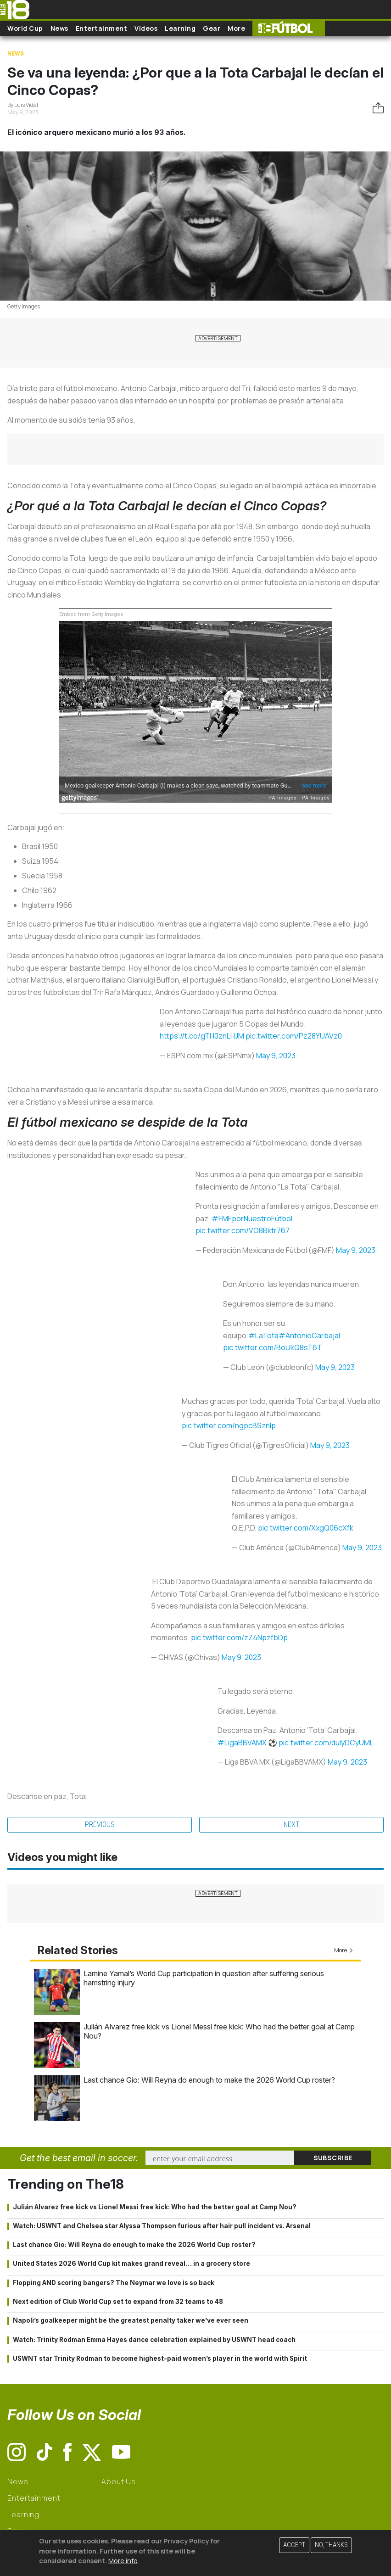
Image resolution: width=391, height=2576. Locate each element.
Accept (294, 2545)
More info (123, 2560)
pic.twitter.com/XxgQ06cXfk (305, 1528)
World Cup (25, 28)
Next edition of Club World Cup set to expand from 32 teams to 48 (118, 2301)
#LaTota (263, 1335)
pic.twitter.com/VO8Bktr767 (243, 1230)
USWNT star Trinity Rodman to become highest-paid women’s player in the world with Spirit (160, 2358)
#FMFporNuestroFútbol (252, 1218)
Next (292, 1824)
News (59, 28)
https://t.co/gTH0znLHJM (202, 1036)
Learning (180, 28)
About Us (118, 2481)
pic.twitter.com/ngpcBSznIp (229, 1425)
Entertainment (102, 28)
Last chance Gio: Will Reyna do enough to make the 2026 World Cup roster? (209, 2079)
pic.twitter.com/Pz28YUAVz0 (294, 1036)
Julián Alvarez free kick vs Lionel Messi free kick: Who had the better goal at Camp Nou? (154, 2207)
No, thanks (331, 2545)
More (236, 28)
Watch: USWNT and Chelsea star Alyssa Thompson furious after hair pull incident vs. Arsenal (162, 2226)
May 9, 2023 (276, 1056)
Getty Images (23, 306)
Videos (145, 28)
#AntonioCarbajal (309, 1335)
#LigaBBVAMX (242, 1743)
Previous (100, 1824)
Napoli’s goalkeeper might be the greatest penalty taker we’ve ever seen (130, 2320)
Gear (211, 28)
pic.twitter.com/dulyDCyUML (326, 1743)
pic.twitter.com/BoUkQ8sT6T (272, 1347)
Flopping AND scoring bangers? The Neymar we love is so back (113, 2282)
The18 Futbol (288, 28)
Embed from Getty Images (91, 614)
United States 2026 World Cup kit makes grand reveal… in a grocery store (131, 2263)
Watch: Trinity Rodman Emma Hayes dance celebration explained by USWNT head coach (154, 2339)
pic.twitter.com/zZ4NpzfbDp (239, 1637)
